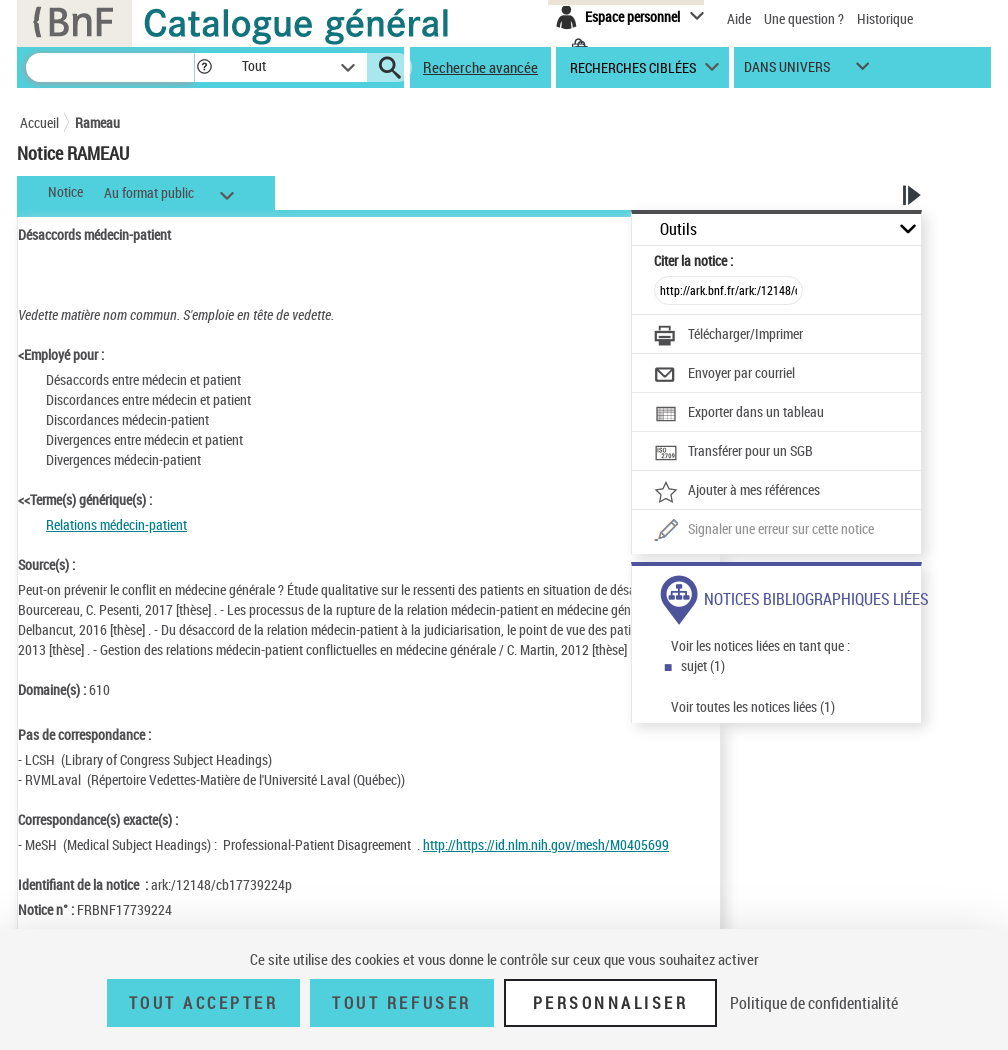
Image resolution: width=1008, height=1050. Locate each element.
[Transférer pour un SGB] (733, 453)
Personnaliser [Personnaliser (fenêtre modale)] (611, 1003)
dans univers (787, 71)
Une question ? (804, 18)
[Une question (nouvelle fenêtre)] (764, 531)
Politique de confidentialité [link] (814, 1003)
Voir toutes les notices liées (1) (753, 706)
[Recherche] (110, 67)
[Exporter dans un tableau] (739, 414)
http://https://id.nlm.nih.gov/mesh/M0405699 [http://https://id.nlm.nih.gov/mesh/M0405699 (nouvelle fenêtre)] (546, 844)
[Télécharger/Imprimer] (728, 336)
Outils (678, 229)
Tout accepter (204, 1003)
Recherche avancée (480, 67)
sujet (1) (703, 665)
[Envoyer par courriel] (724, 375)
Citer (693, 260)
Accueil (39, 122)
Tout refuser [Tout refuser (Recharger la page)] (401, 1003)
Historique (885, 18)
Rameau (97, 122)
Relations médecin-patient (116, 524)
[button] (204, 67)
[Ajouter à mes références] (737, 492)
